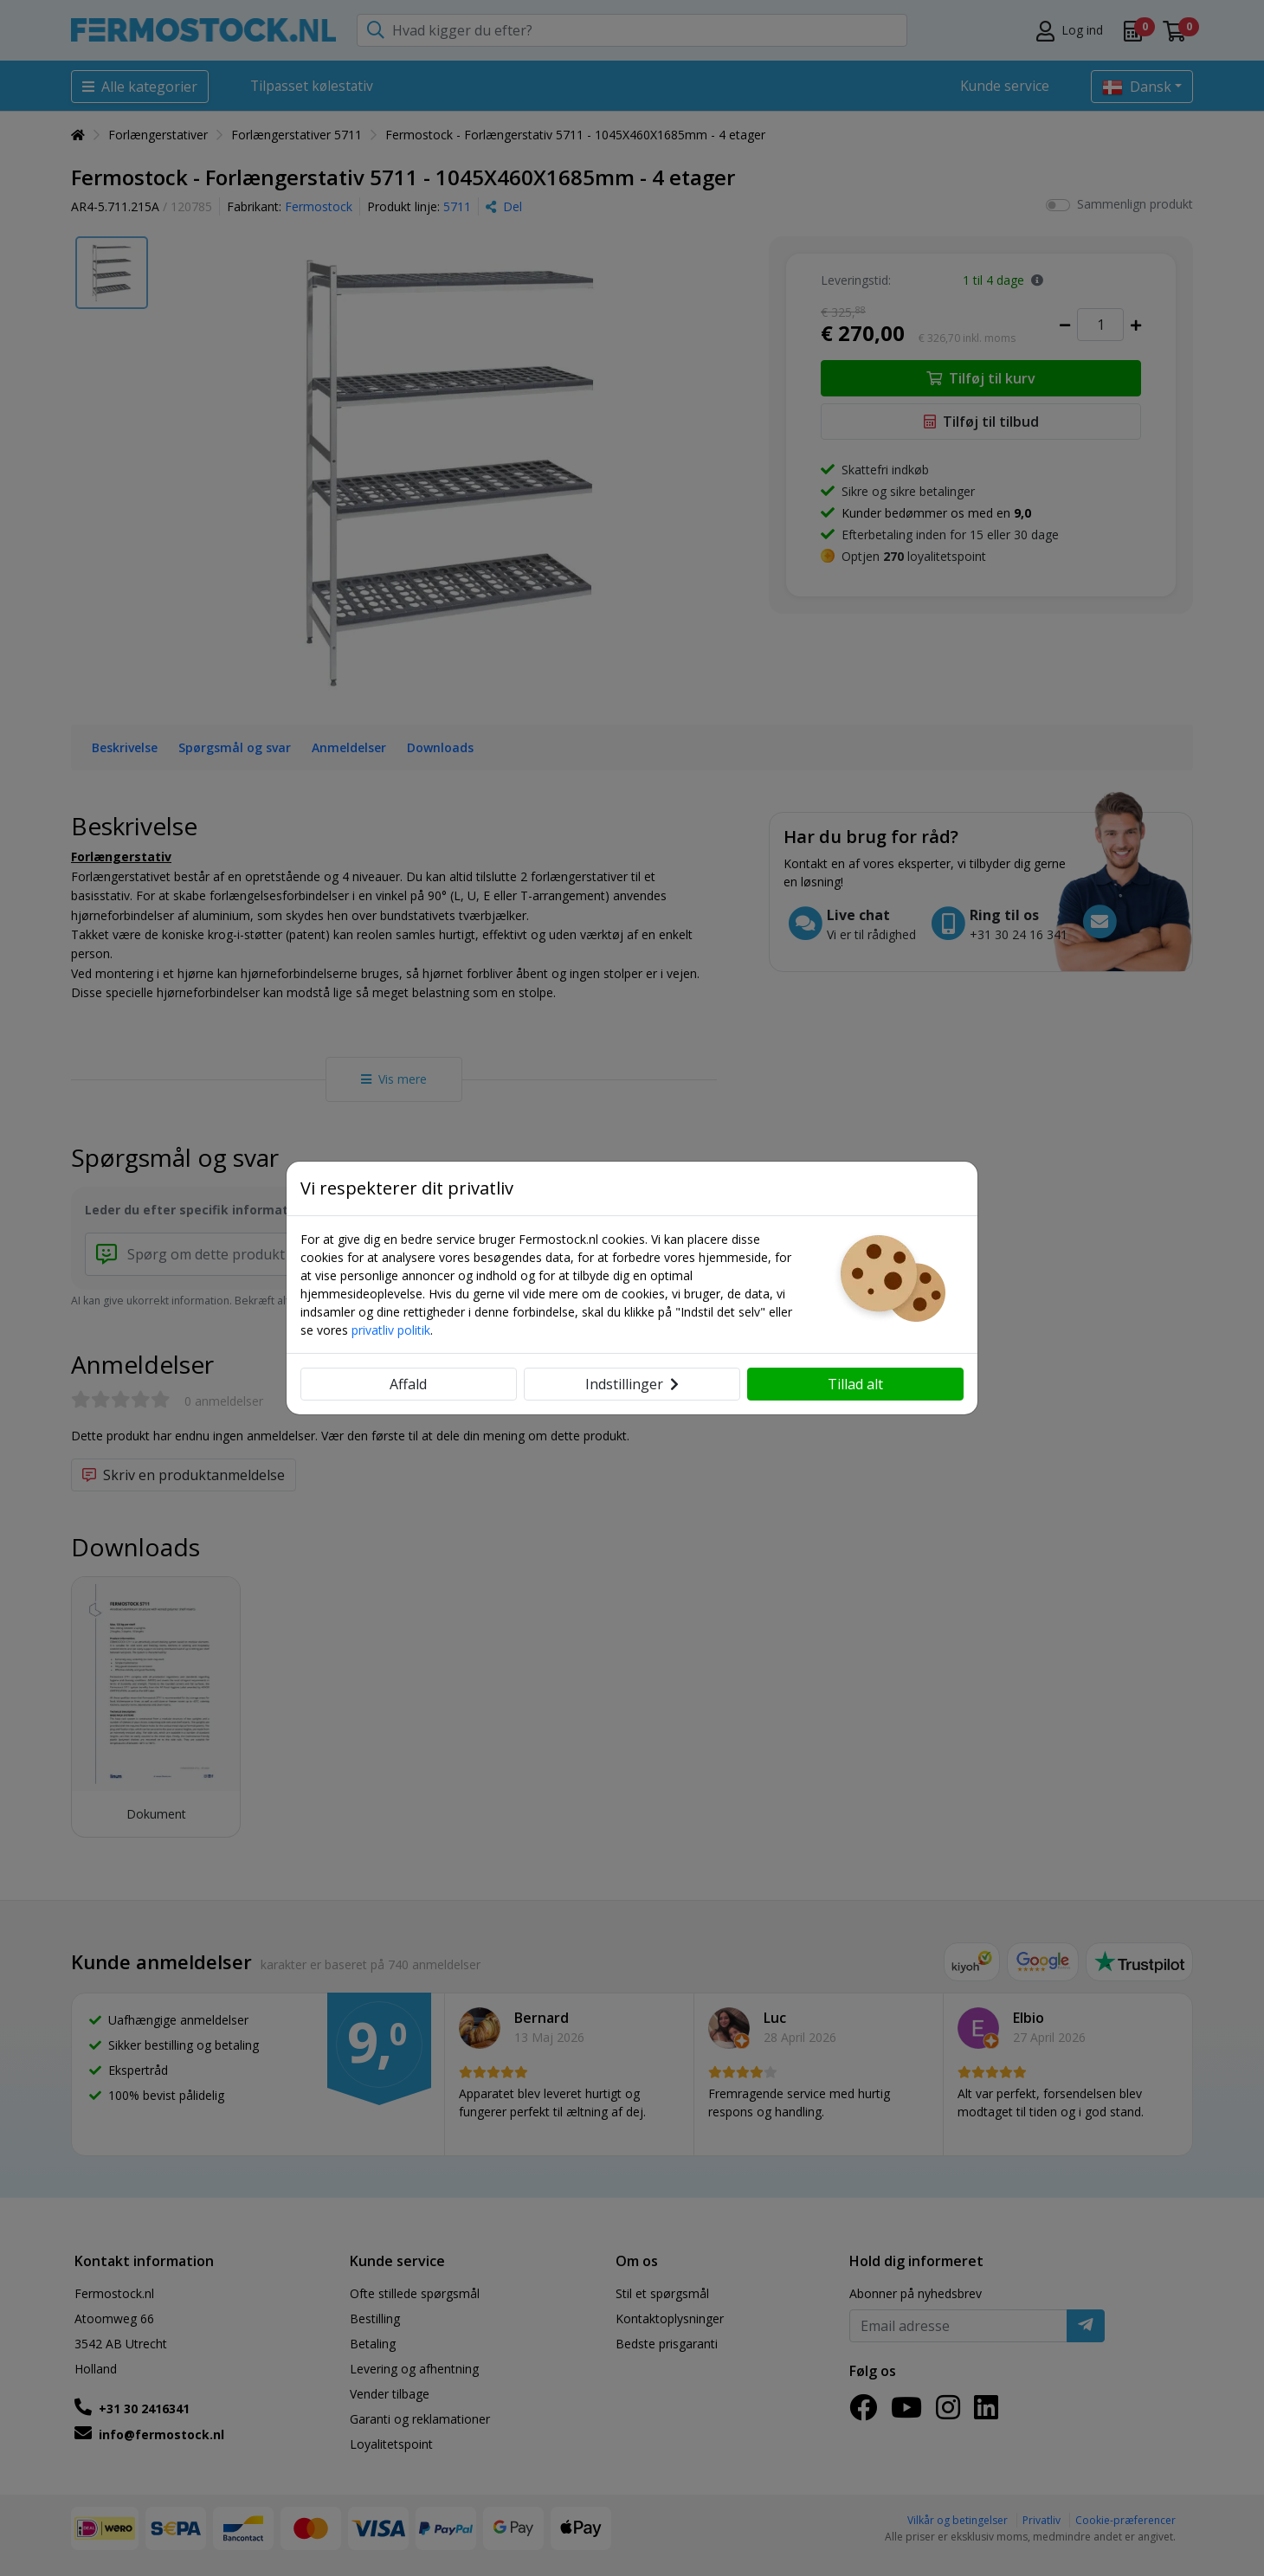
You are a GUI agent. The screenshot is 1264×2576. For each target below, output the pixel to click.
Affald (408, 1384)
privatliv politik (390, 1330)
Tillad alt (855, 1384)
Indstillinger (632, 1384)
